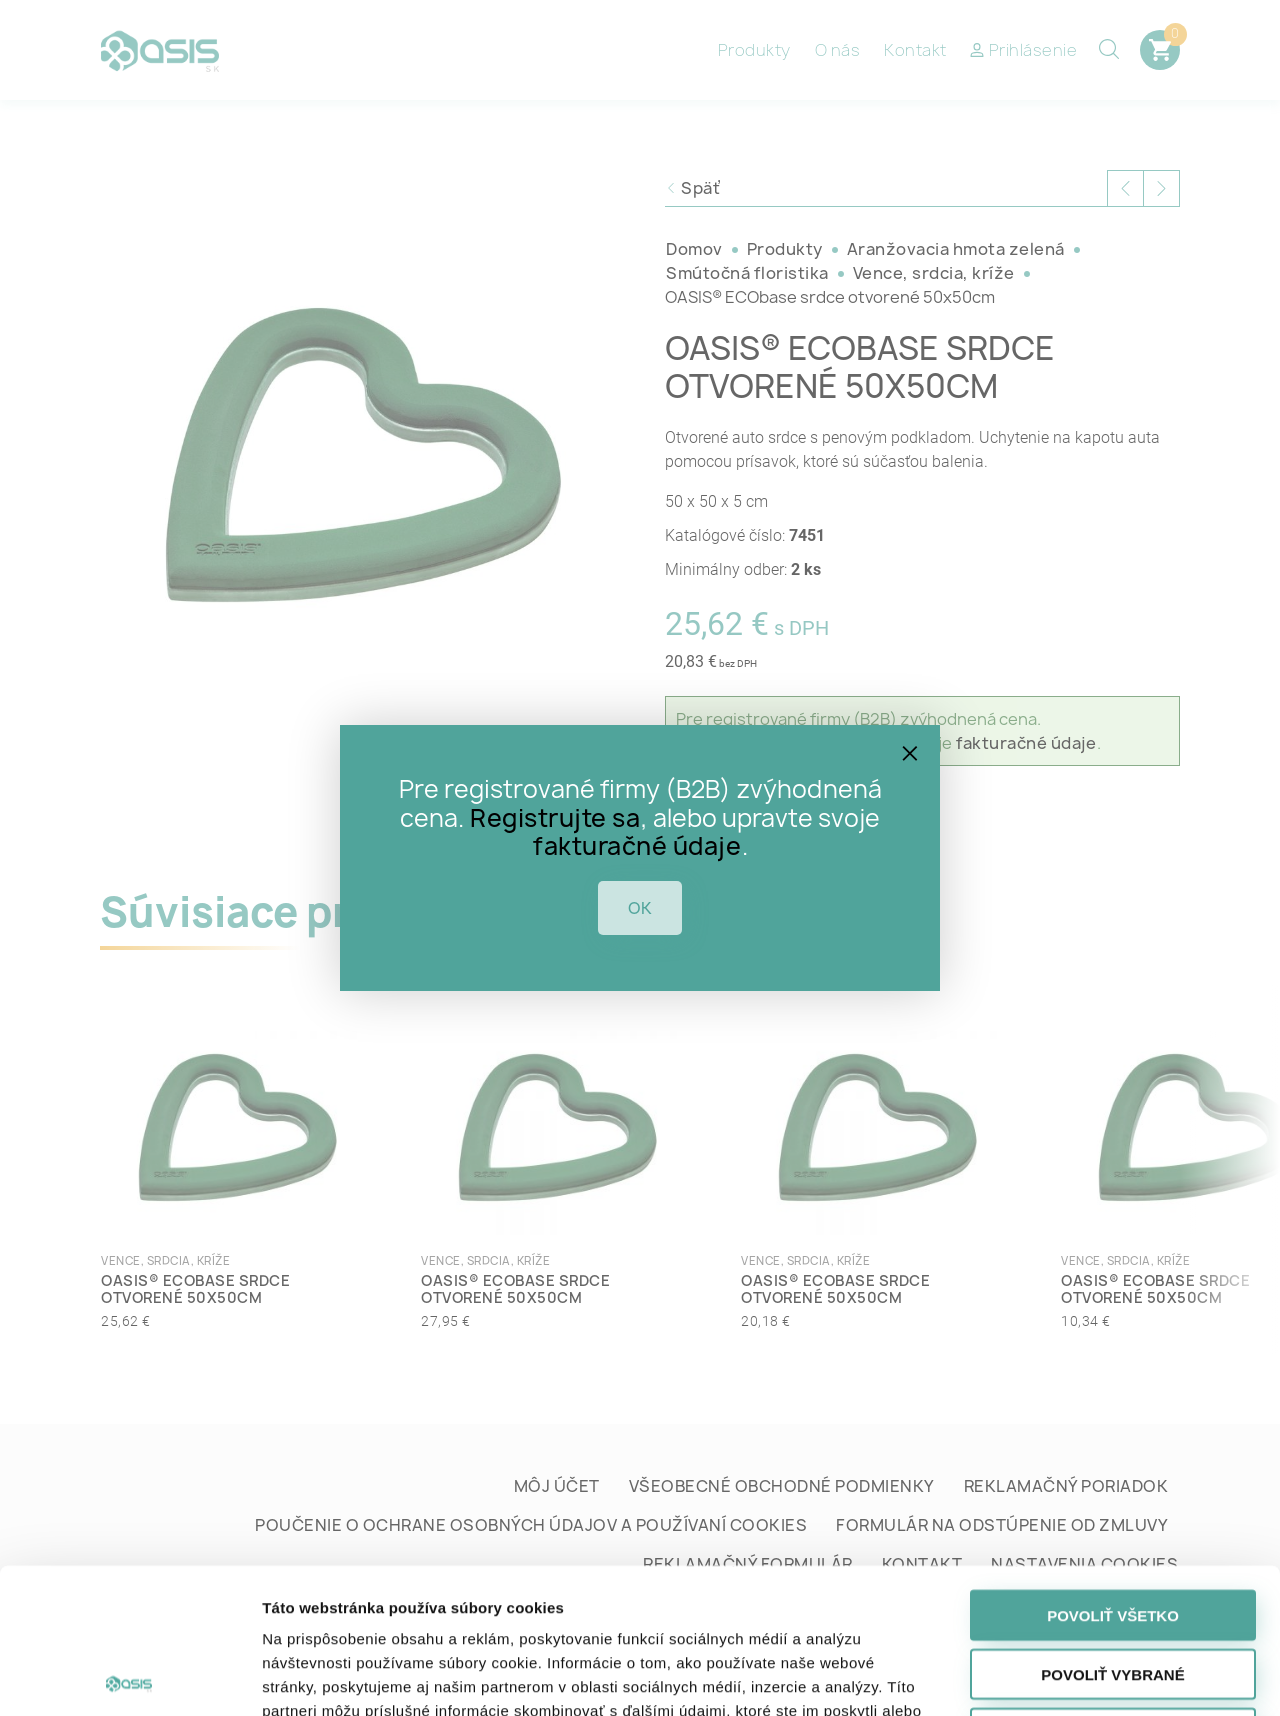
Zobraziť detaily (1048, 1676)
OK (640, 908)
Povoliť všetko (1113, 1470)
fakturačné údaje (637, 846)
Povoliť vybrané (1112, 1529)
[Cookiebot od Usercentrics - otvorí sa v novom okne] (129, 1677)
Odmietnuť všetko (1112, 1588)
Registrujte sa (555, 818)
